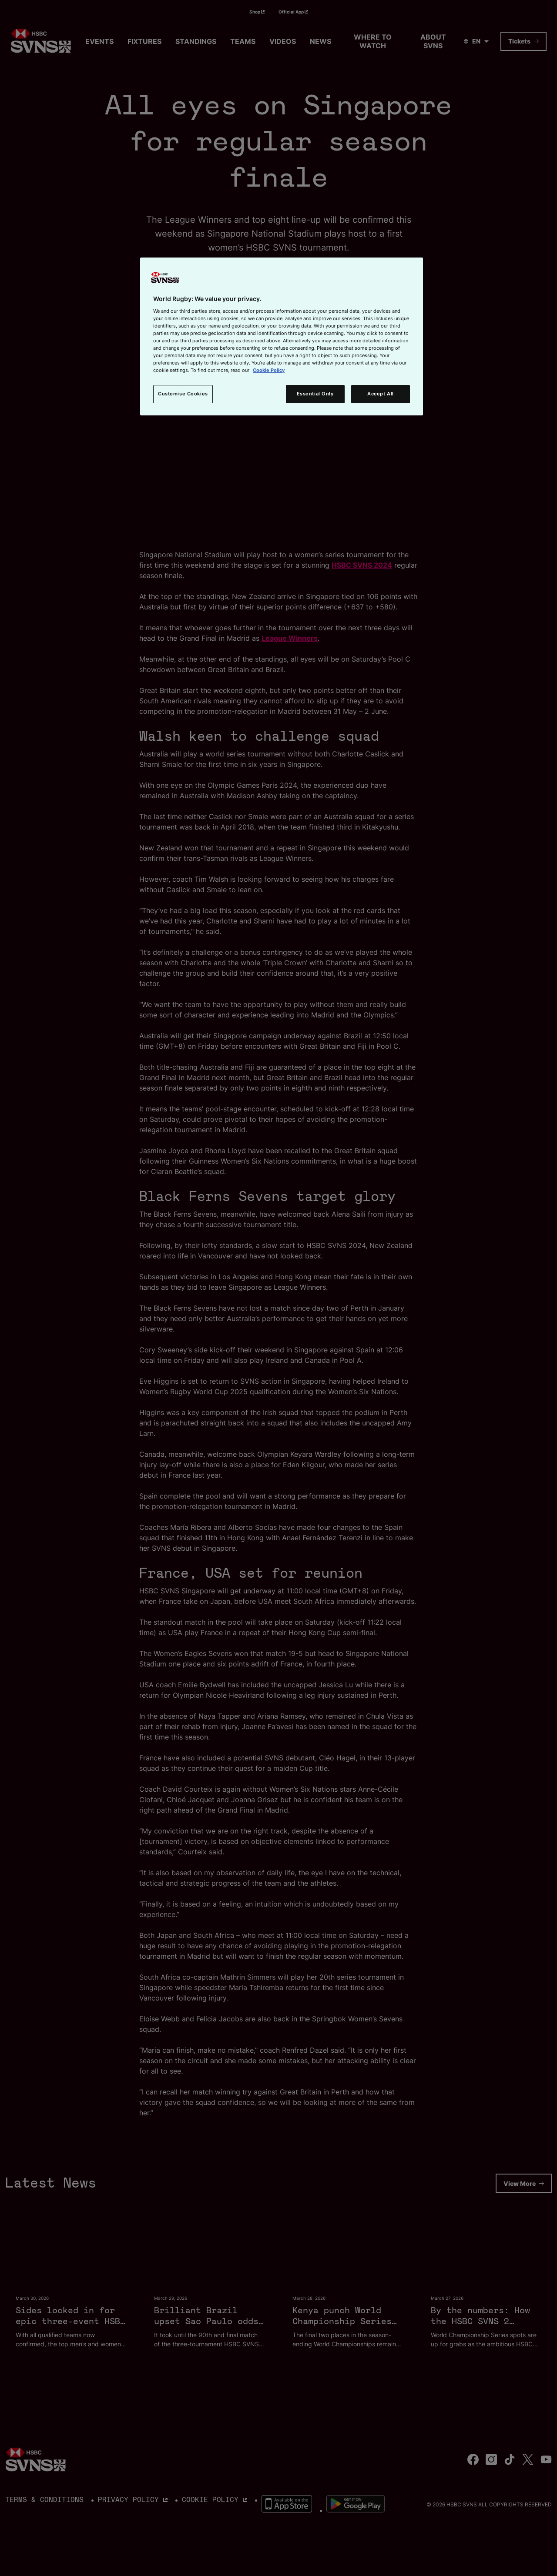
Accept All (380, 394)
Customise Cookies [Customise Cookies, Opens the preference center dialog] (183, 394)
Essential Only (315, 394)
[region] (281, 336)
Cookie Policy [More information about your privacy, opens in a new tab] (269, 370)
